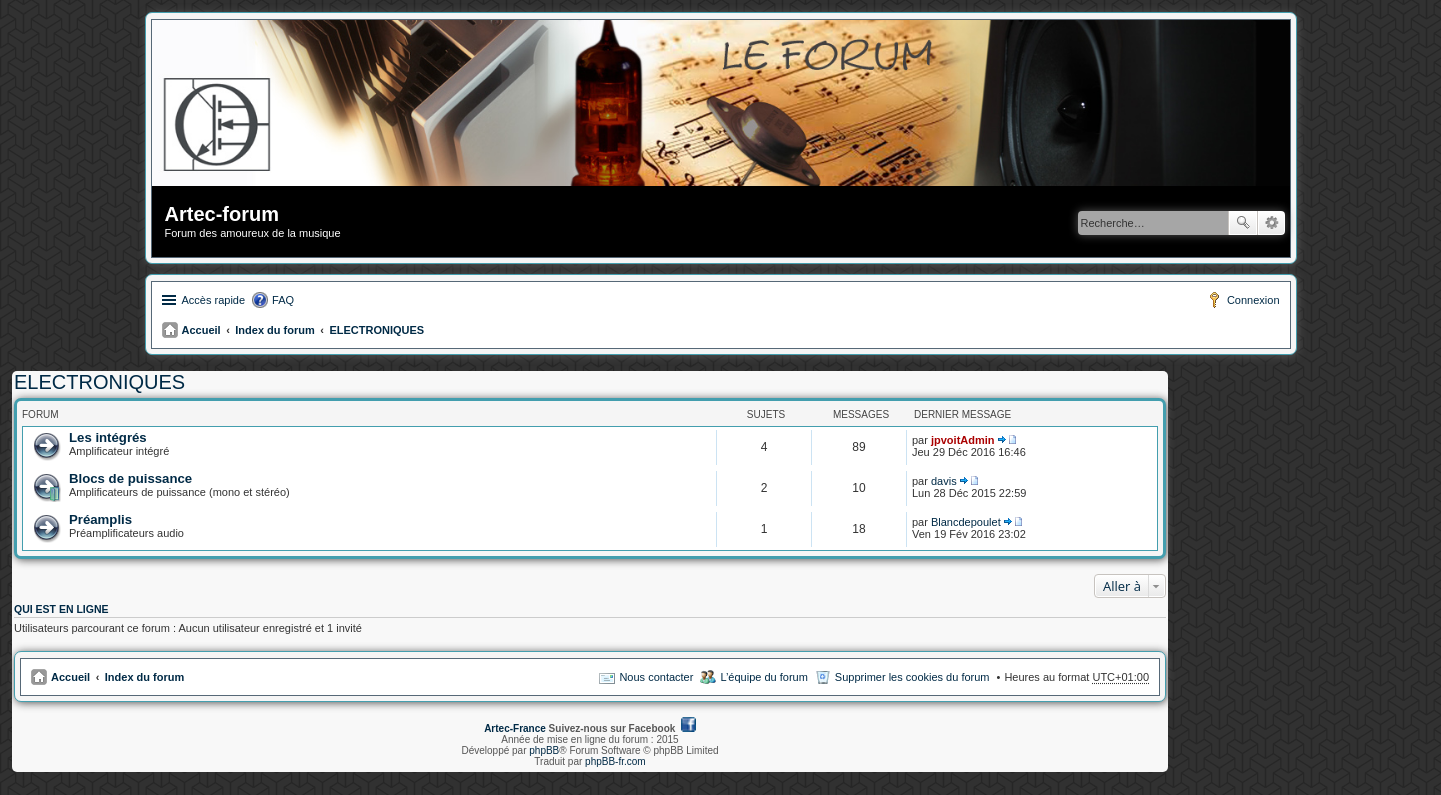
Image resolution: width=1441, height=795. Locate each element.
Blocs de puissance (130, 478)
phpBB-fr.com (615, 761)
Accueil (201, 330)
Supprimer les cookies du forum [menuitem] (912, 677)
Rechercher (1243, 223)
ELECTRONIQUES (376, 330)
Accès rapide (214, 300)
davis (944, 481)
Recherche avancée (1271, 223)
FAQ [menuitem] (283, 300)
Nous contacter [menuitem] (656, 677)
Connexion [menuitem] (1253, 300)
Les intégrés (108, 437)
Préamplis (100, 519)
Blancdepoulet (966, 522)
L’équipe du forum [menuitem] (763, 677)
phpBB (544, 750)
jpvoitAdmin (963, 440)
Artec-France (515, 728)
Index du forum (274, 330)
